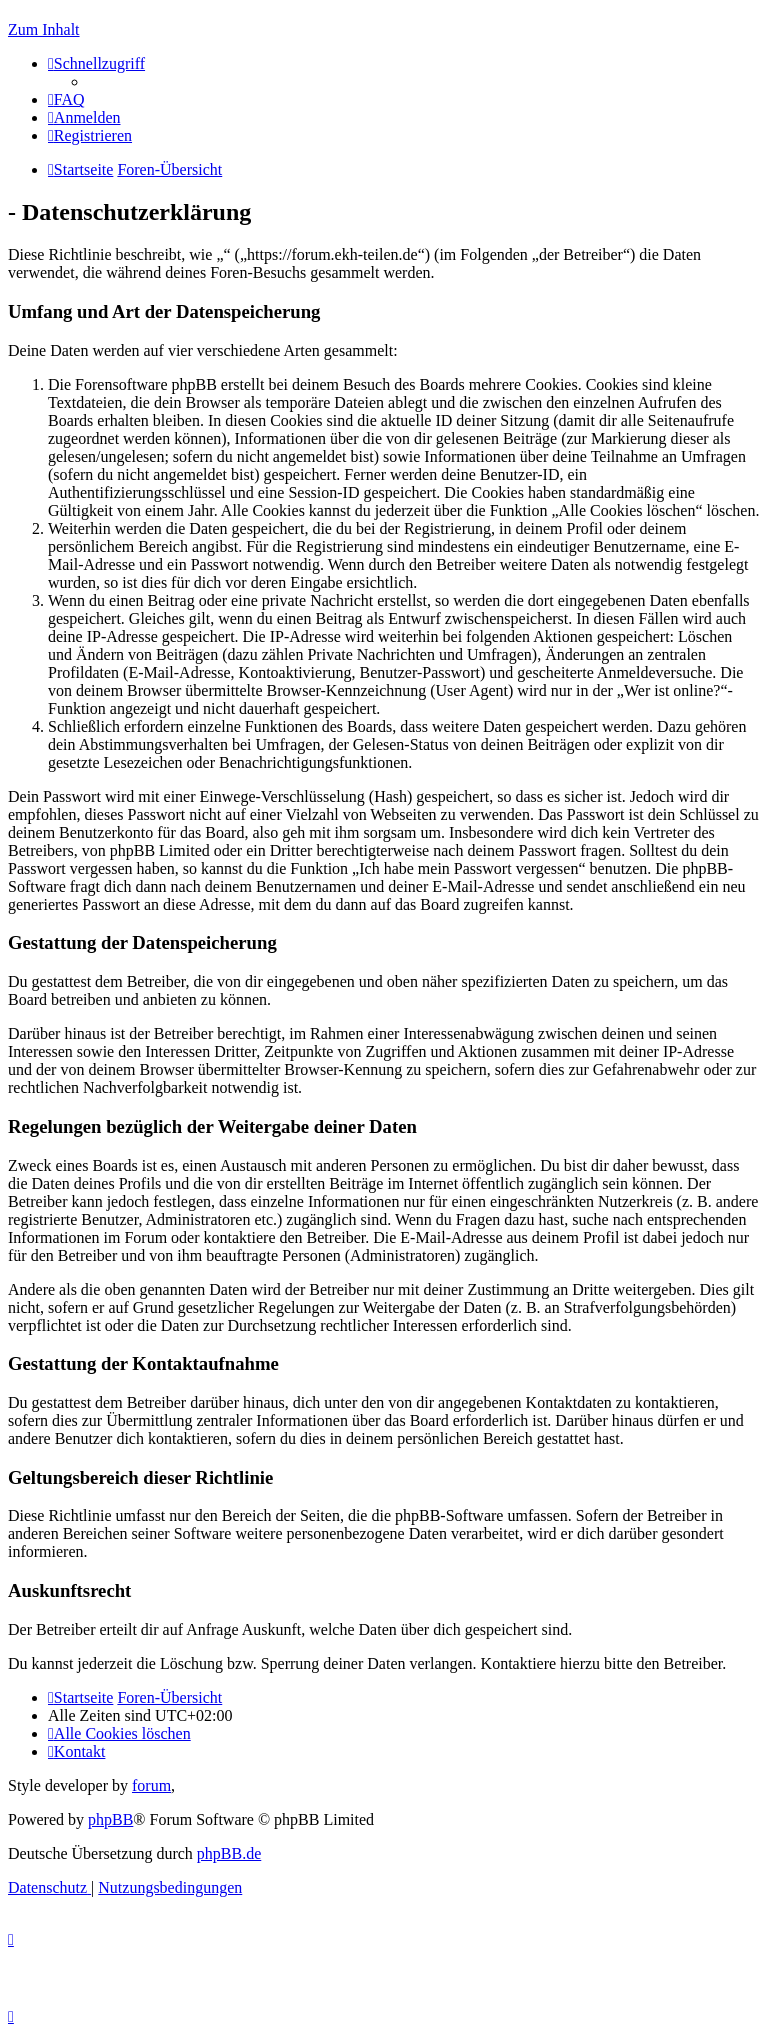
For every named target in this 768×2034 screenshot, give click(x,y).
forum (151, 1785)
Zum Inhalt (44, 29)
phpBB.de (229, 1853)
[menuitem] (66, 99)
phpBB (110, 1819)
